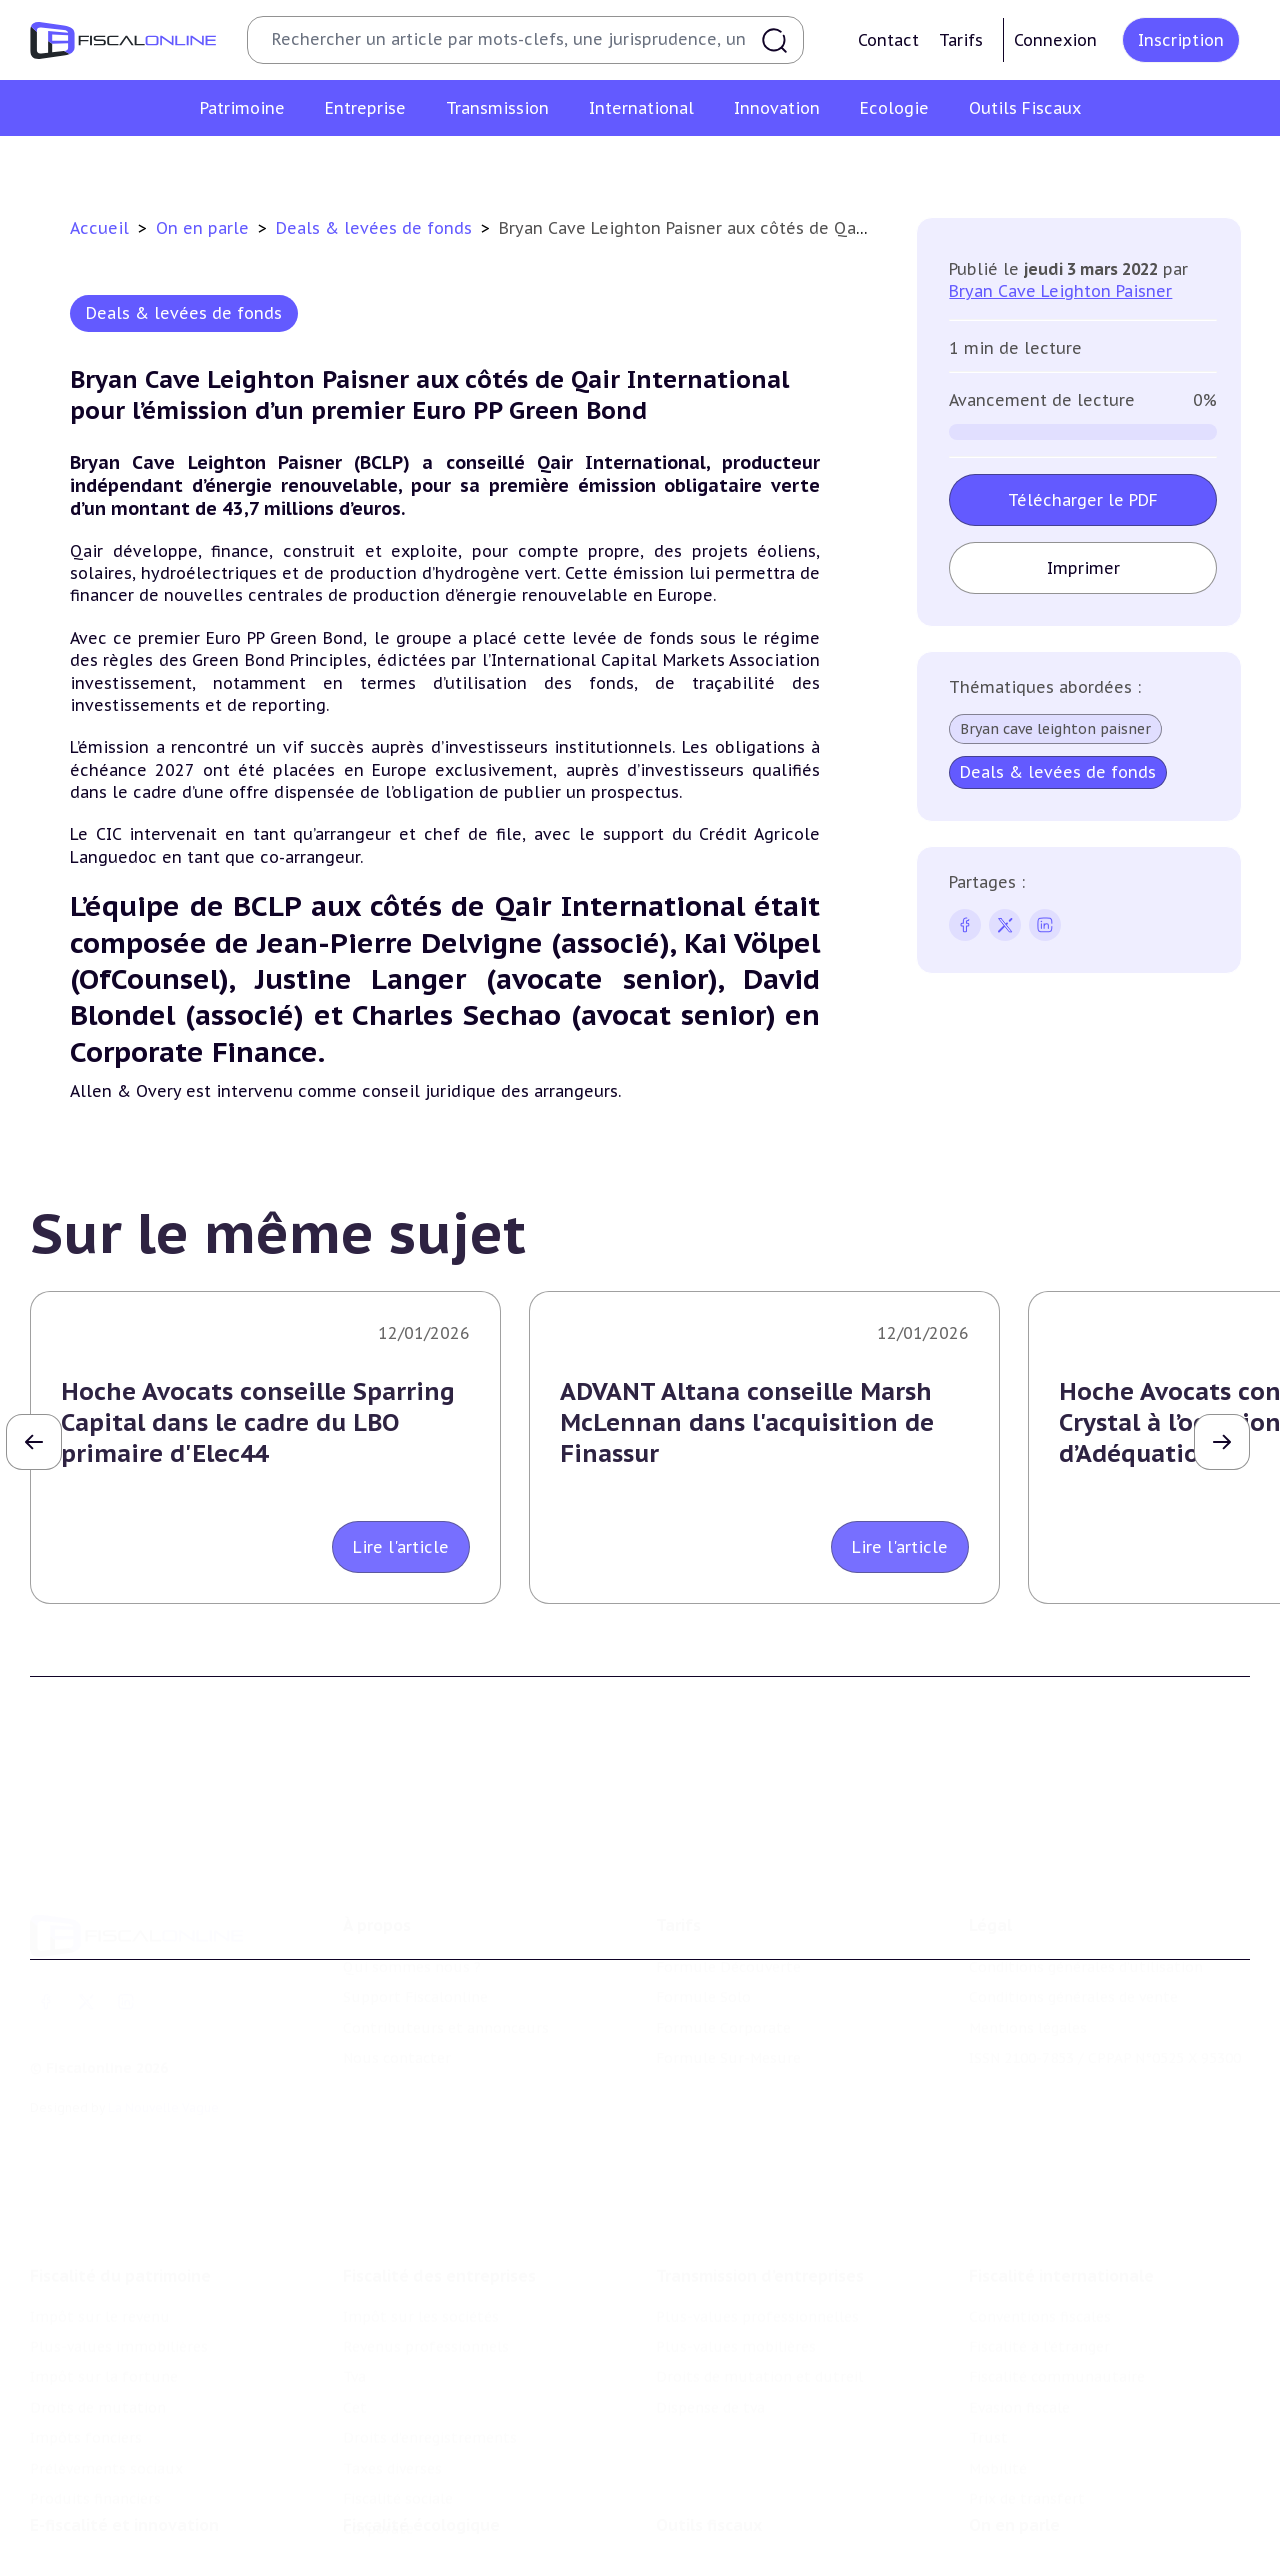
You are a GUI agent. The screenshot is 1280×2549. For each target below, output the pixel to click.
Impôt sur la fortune (104, 2280)
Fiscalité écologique (421, 2449)
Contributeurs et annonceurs (446, 1956)
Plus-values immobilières (119, 2249)
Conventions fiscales (1040, 2219)
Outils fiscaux (709, 2449)
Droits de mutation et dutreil (759, 2280)
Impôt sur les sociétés (421, 2219)
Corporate (378, 2432)
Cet (355, 2310)
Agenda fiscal (701, 2520)
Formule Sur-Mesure (728, 1987)
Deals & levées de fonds (376, 228)
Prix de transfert (1027, 2401)
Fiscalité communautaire (1057, 2280)
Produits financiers (95, 2401)
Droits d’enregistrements (430, 2340)
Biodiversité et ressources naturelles (471, 2520)
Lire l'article (401, 1547)
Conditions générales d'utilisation (1086, 1896)
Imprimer (1082, 568)
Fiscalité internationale (1061, 2178)
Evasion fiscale (1019, 2310)
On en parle (205, 228)
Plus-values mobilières (736, 2249)
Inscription (1181, 40)
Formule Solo (703, 1926)
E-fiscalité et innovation (124, 2449)
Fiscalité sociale (398, 2401)
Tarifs (961, 40)
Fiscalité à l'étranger (1039, 2249)
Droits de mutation (98, 2310)
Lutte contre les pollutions (439, 2490)
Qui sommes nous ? (412, 1896)
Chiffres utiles (707, 2490)
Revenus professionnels (426, 2249)
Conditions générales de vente (1073, 1926)
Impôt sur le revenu (100, 2219)
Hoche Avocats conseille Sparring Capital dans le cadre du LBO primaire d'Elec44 (258, 1422)
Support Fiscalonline (415, 1926)
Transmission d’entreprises (760, 2178)
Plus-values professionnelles (757, 2219)
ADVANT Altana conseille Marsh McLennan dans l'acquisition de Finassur (747, 1422)
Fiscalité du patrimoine (120, 2178)
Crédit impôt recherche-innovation (151, 2490)
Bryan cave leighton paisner (1055, 729)
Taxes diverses (392, 2371)
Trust (988, 2340)
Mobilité (998, 2371)
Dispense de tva (710, 2310)
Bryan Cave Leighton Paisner (1060, 291)
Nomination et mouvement (1065, 2490)
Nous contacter (397, 1987)
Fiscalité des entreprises (439, 2178)
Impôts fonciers (86, 2340)
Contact (888, 40)
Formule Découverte (728, 1896)
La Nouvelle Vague (163, 2035)
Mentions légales (1028, 1956)
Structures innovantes (108, 2520)
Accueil (99, 228)
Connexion (1055, 40)
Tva (354, 2280)
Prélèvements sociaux (106, 2371)
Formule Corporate (723, 1956)
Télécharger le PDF (1083, 500)
